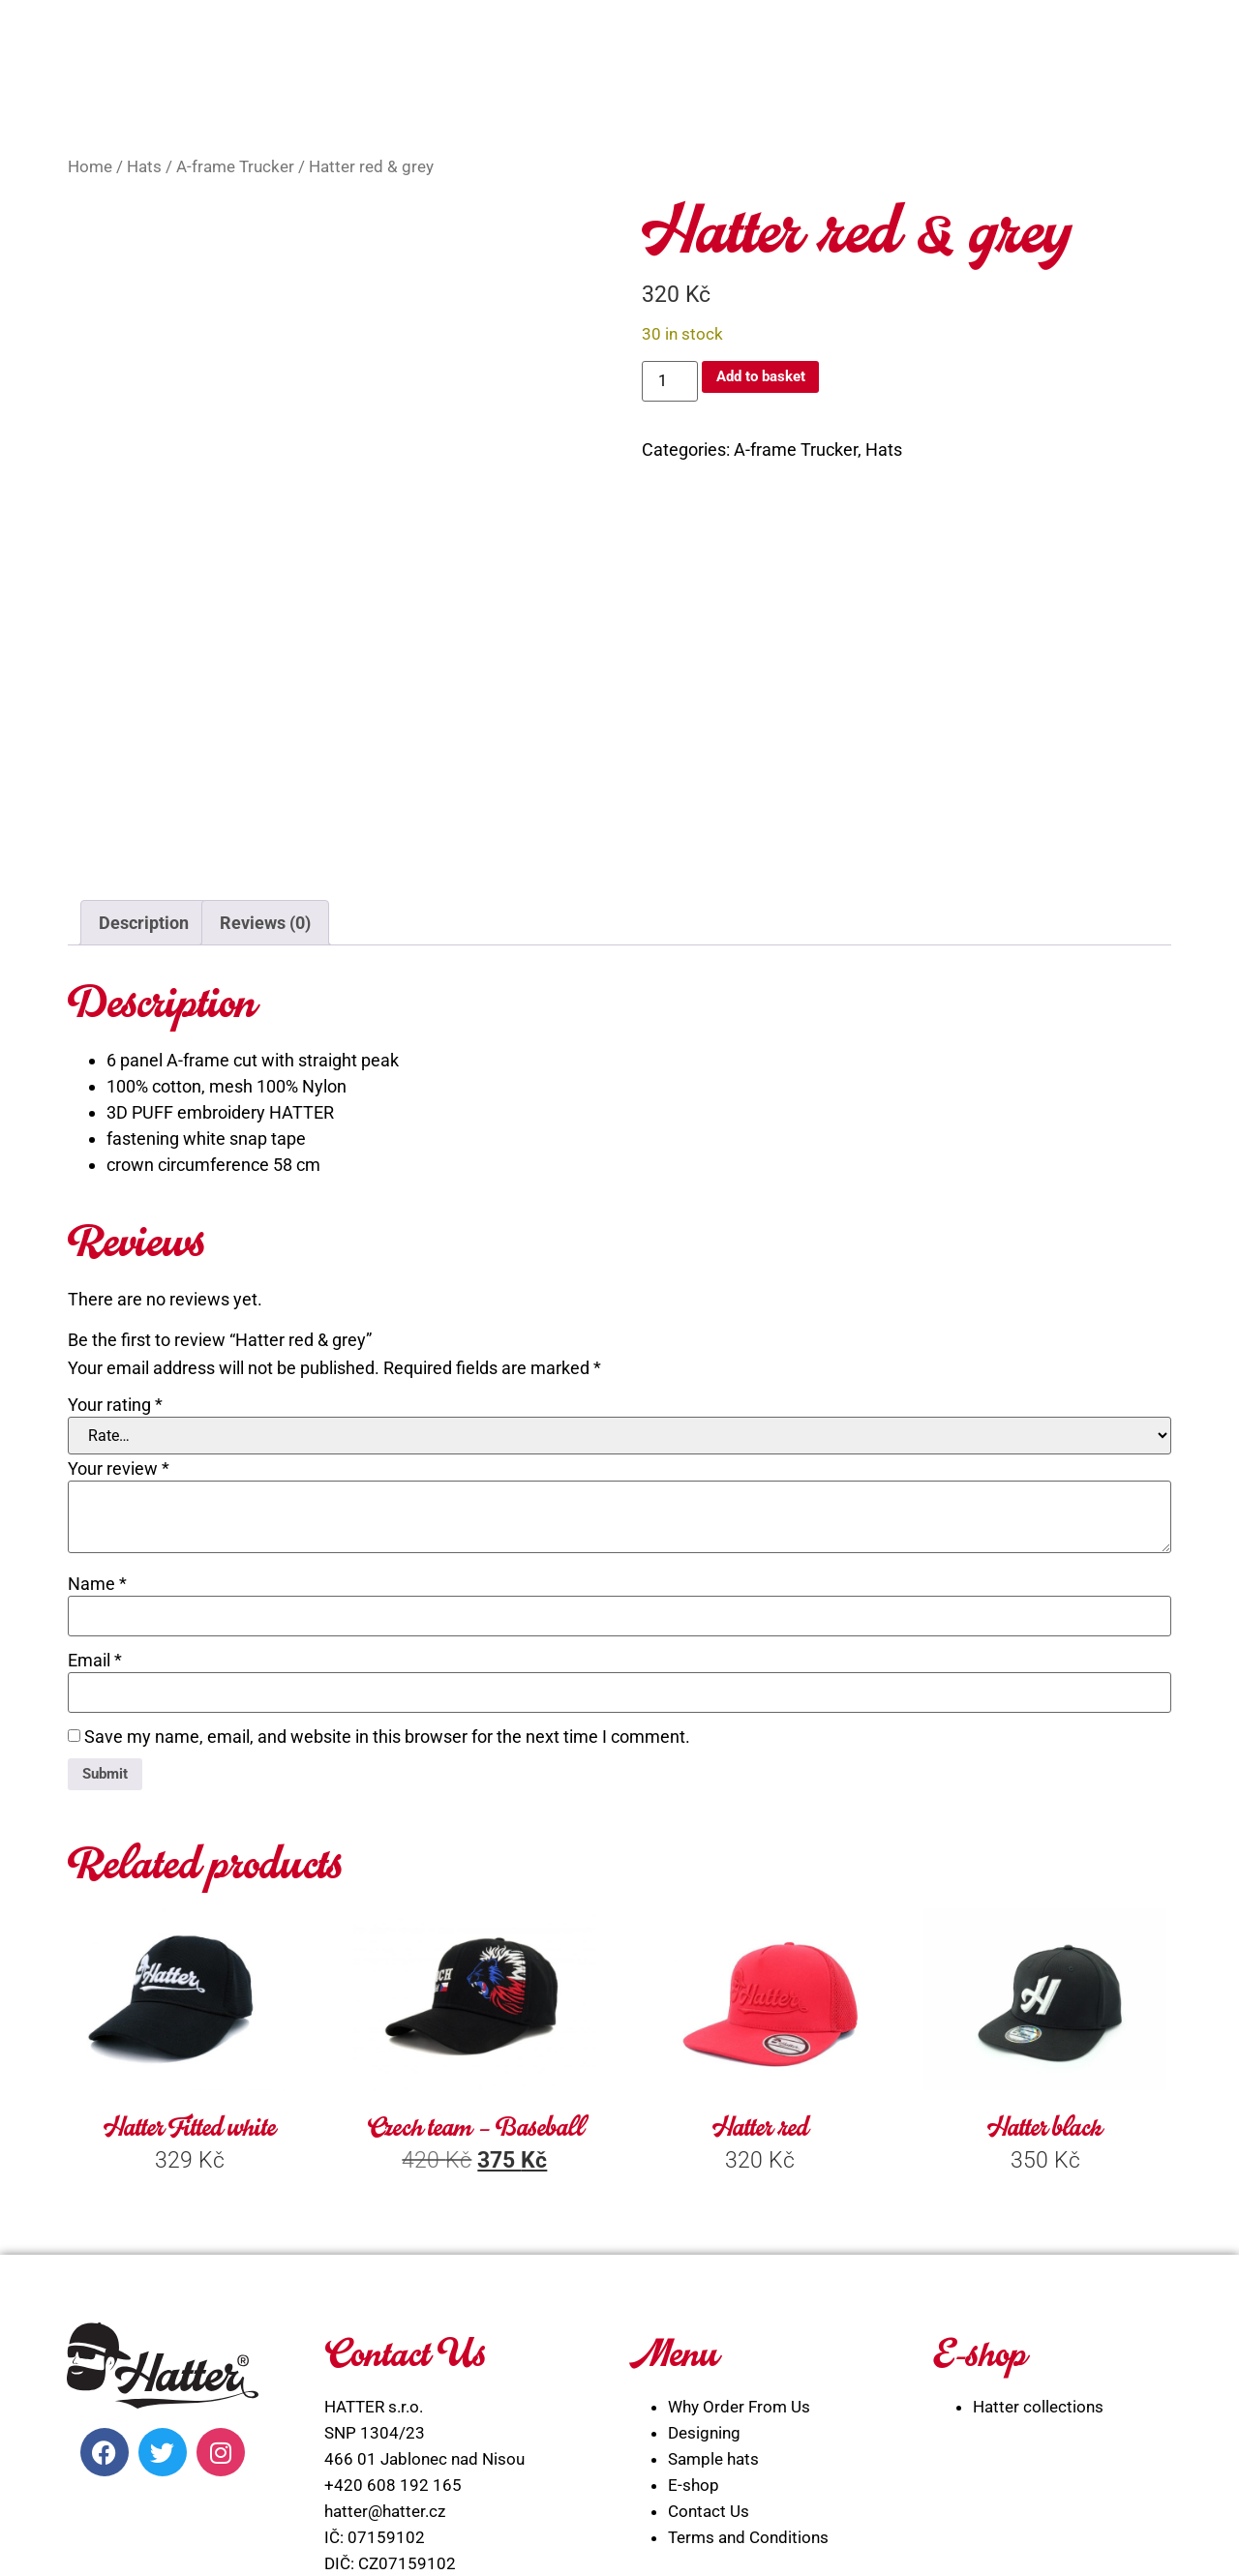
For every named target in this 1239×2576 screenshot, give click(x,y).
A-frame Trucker (235, 167)
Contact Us (708, 2289)
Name (97, 1355)
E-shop (693, 2263)
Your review (118, 1240)
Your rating (115, 1176)
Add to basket (773, 380)
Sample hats (713, 2237)
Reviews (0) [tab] (265, 694)
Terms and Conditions (748, 2315)
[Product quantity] (670, 381)
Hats (144, 167)
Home (90, 167)
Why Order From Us (739, 2185)
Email (95, 1432)
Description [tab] (144, 694)
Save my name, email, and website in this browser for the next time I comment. (387, 1508)
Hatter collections (1038, 2185)
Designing (704, 2211)
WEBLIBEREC (774, 2539)
